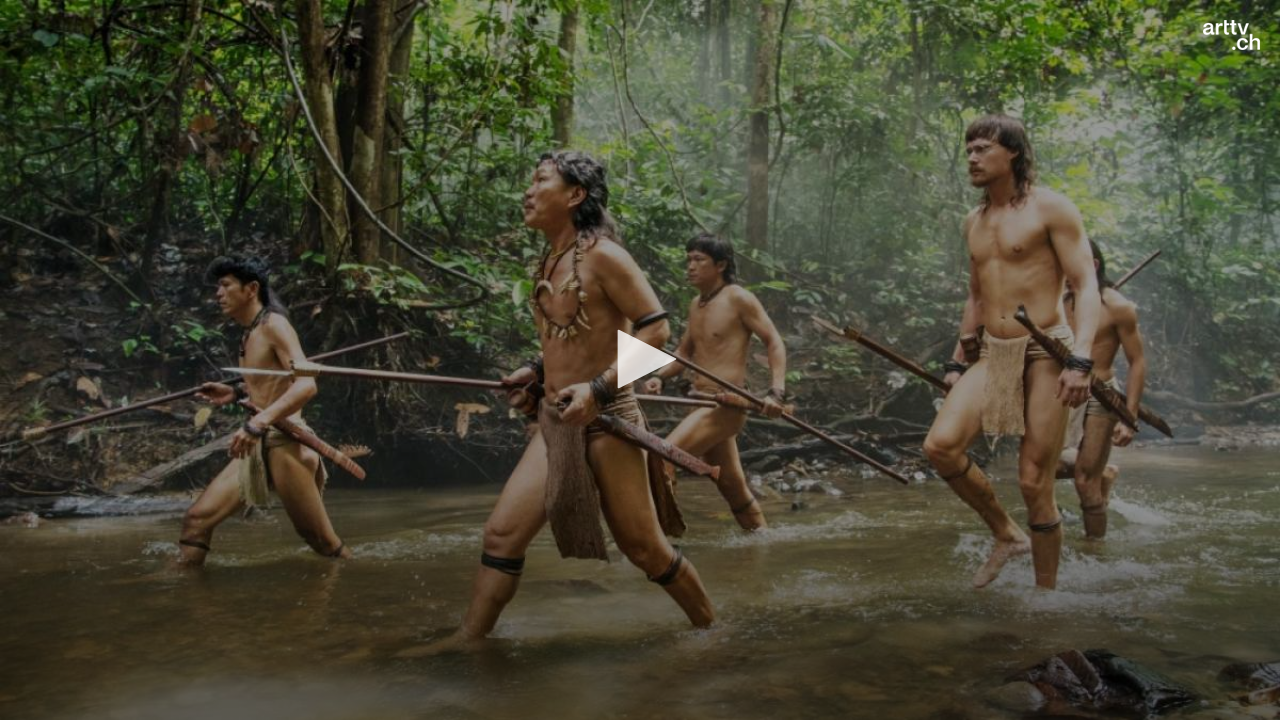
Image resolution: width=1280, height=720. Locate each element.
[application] (640, 360)
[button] (640, 359)
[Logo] (1231, 35)
